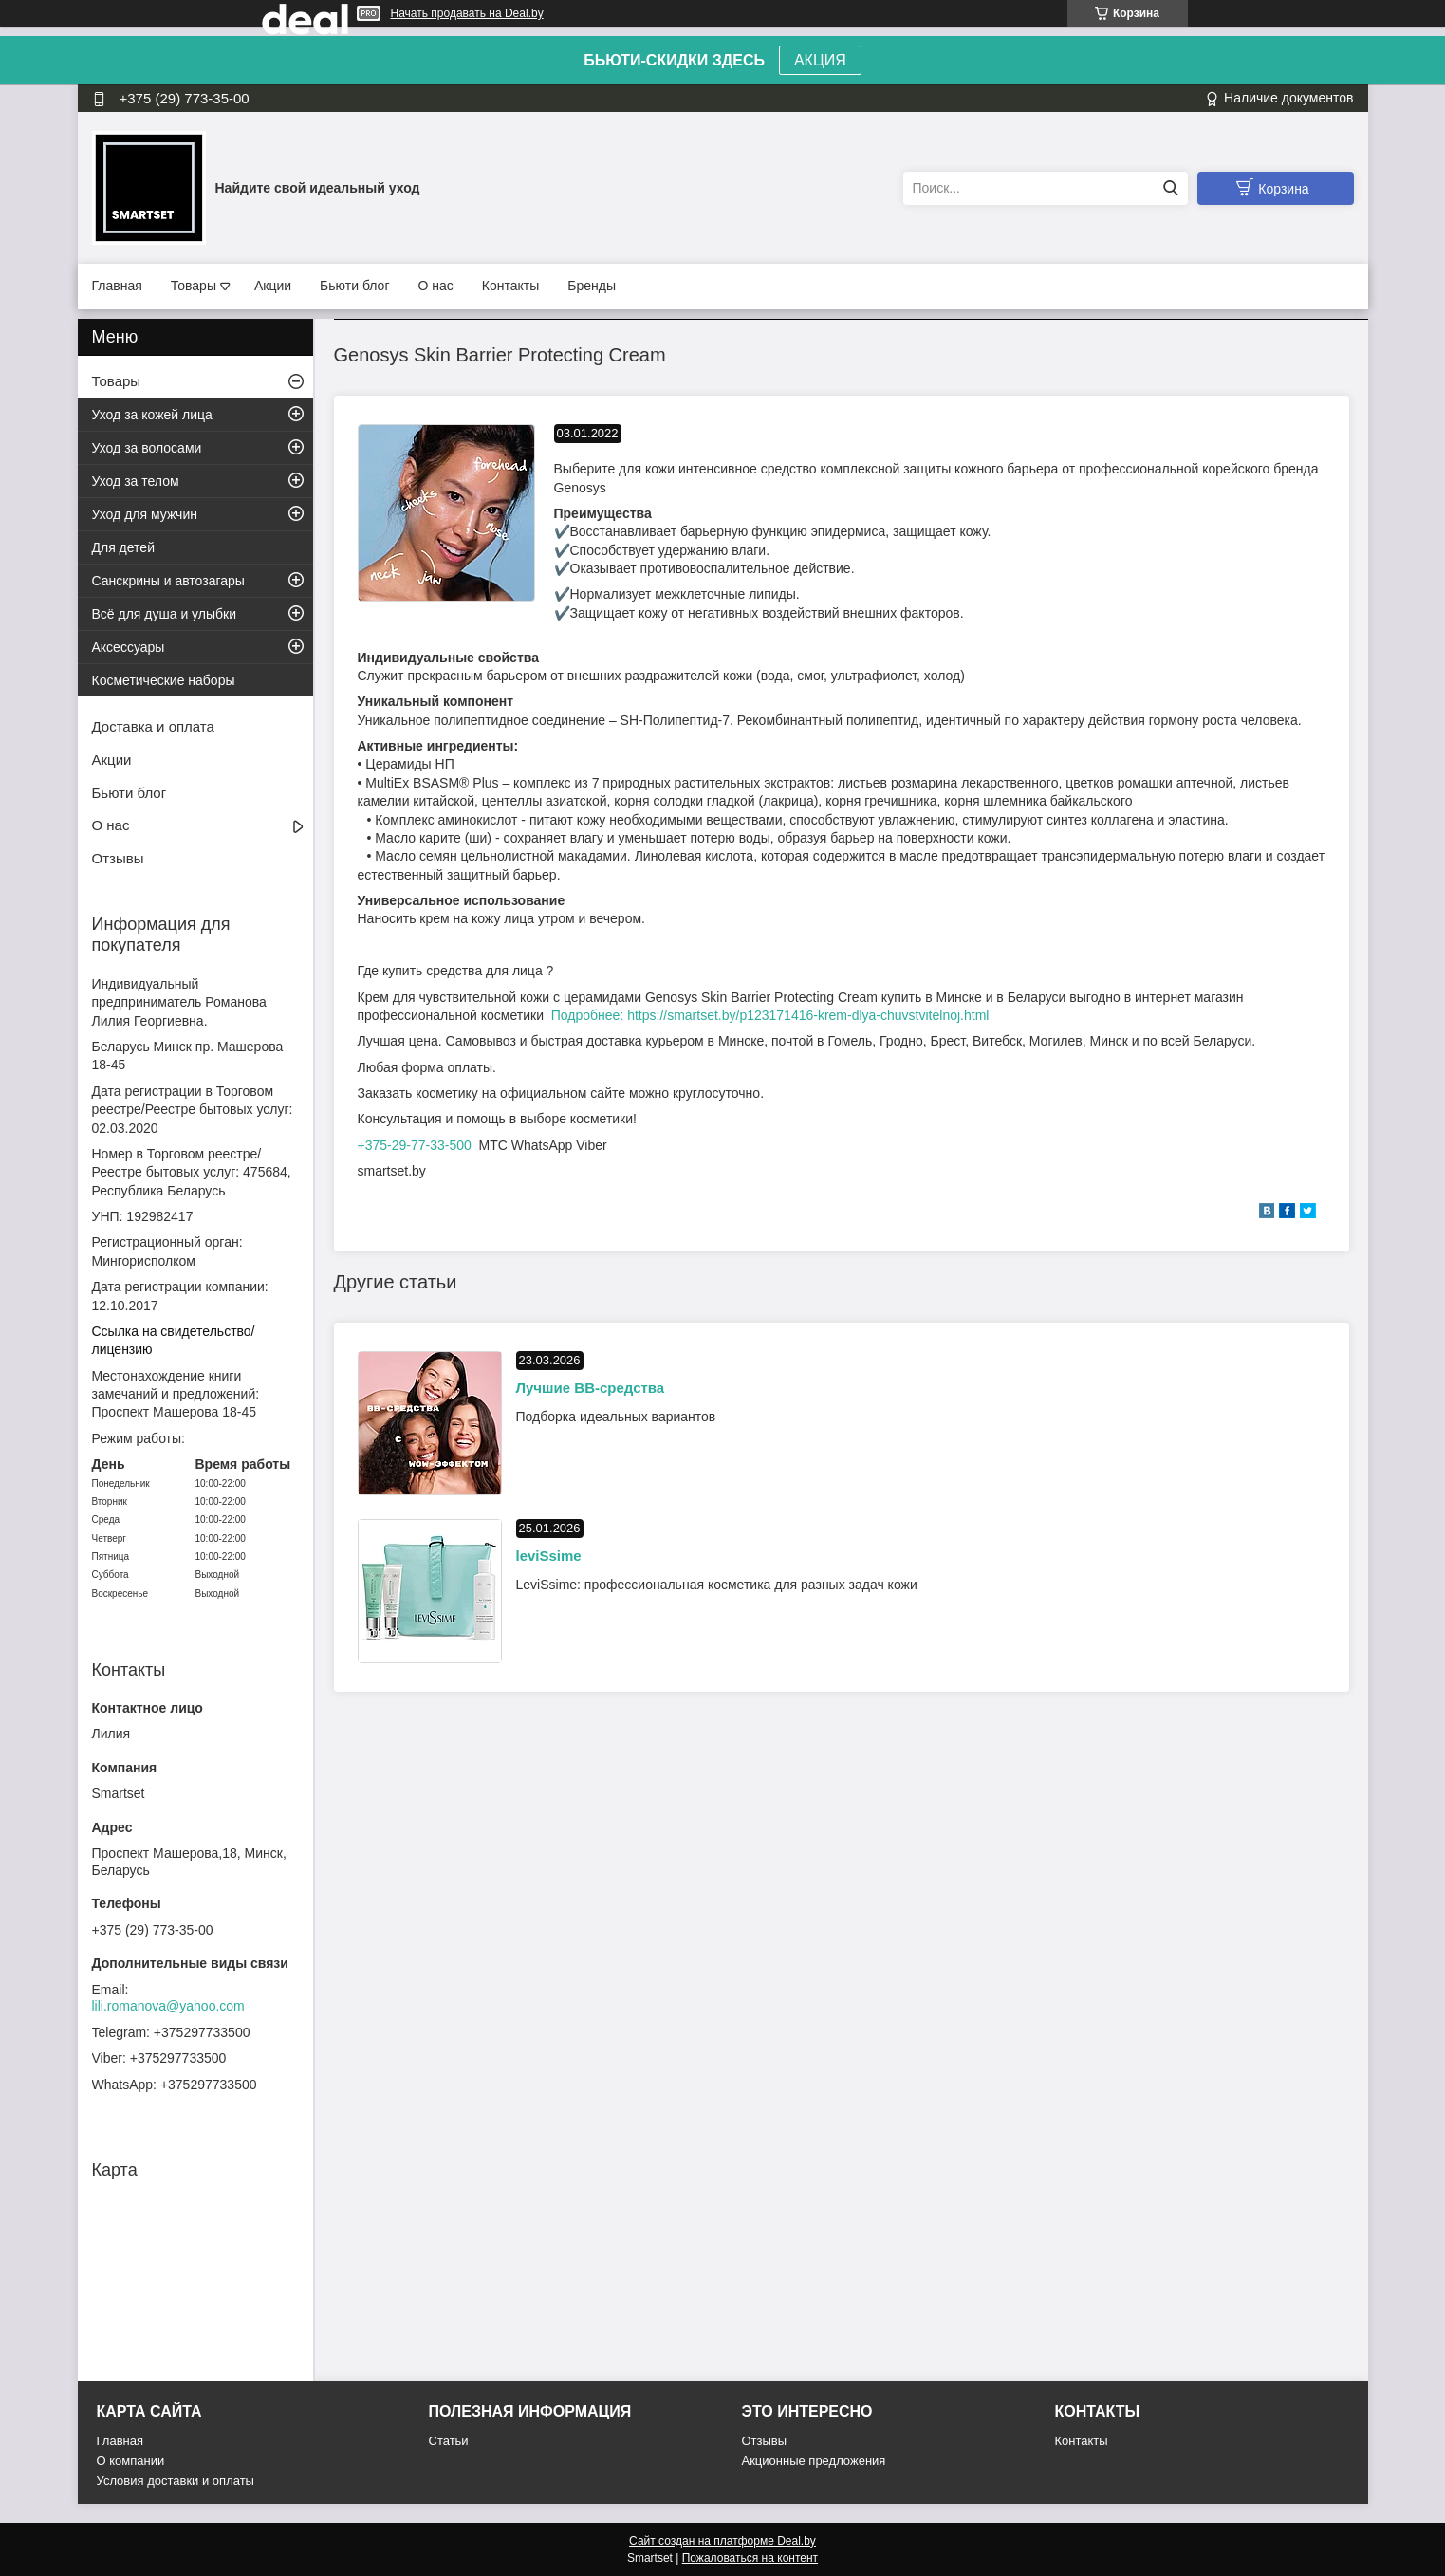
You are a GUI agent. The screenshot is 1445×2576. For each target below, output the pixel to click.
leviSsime (549, 1555)
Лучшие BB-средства (590, 1388)
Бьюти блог (354, 285)
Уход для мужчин (144, 514)
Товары (193, 285)
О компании (131, 2461)
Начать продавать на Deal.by (467, 13)
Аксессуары (128, 647)
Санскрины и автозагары (168, 580)
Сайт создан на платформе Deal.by (722, 2541)
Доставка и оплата (153, 726)
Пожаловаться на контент (750, 2558)
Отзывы (118, 858)
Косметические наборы (163, 680)
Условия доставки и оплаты (175, 2481)
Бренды (591, 285)
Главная (117, 285)
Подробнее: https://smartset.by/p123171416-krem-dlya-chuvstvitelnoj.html (770, 1015)
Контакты (510, 285)
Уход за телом (135, 481)
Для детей (123, 547)
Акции (272, 285)
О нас (436, 285)
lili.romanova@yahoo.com (168, 2005)
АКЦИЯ (820, 60)
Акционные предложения (814, 2461)
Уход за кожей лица (152, 414)
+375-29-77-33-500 (415, 1145)
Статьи (449, 2441)
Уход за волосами (147, 447)
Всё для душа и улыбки (164, 613)
